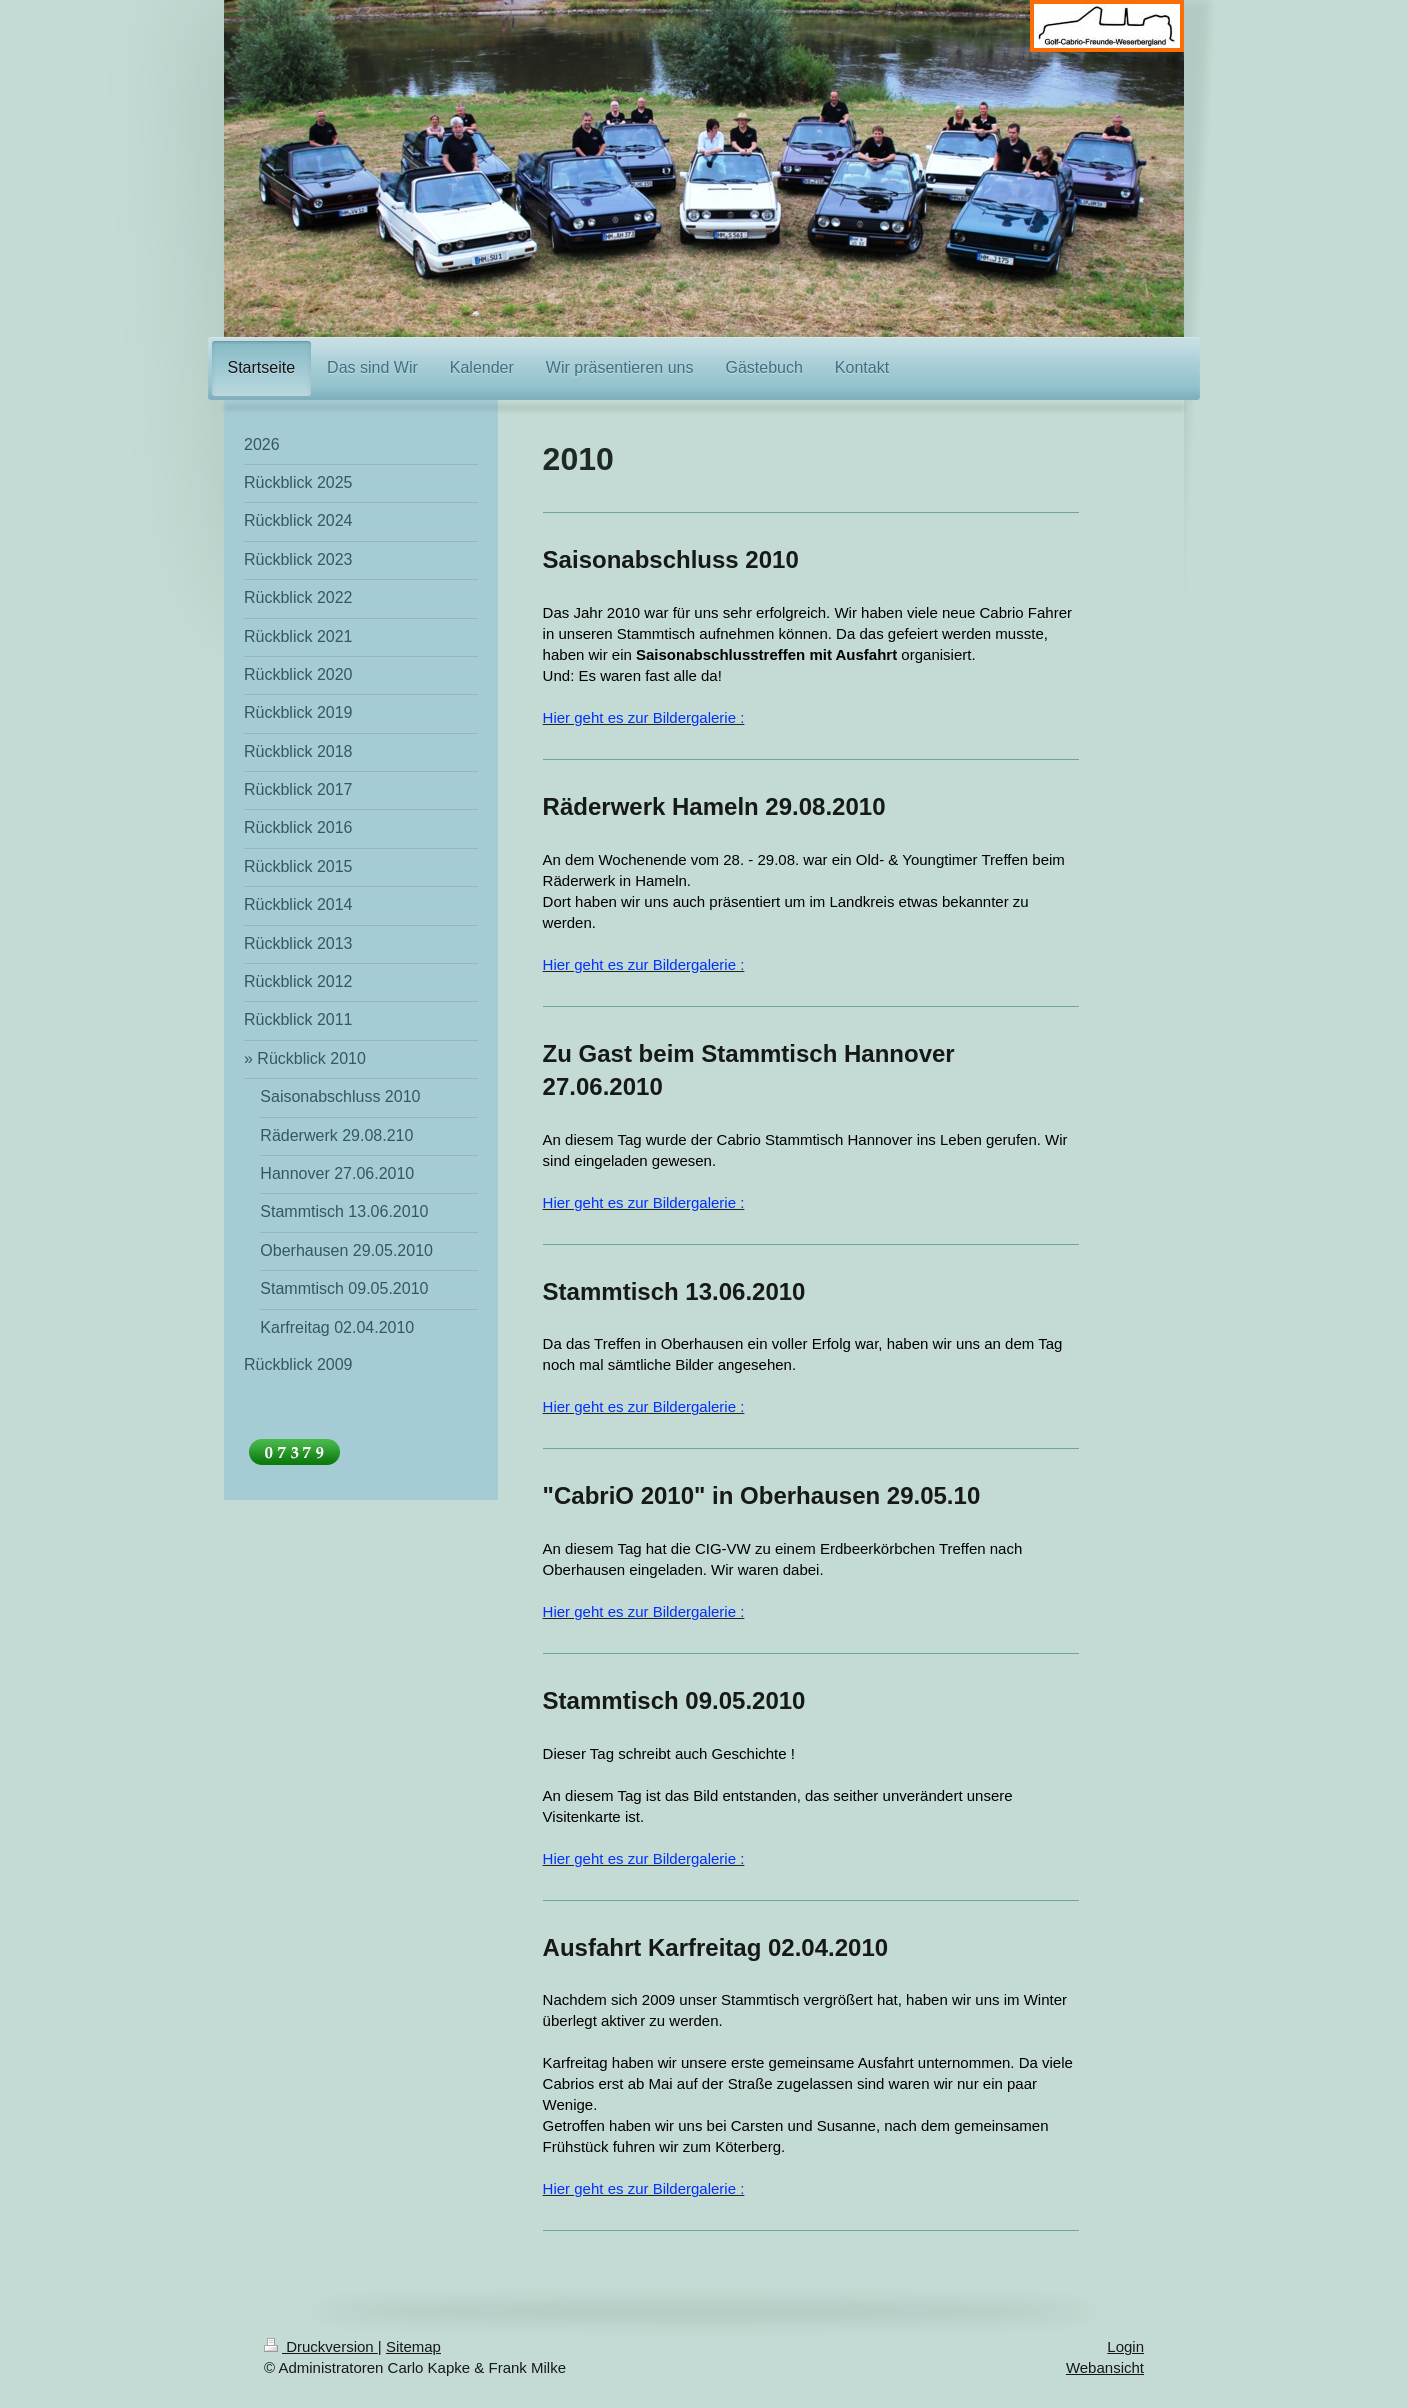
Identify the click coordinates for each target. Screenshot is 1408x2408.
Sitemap (413, 2346)
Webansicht (1105, 2367)
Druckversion (321, 2346)
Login (1125, 2346)
